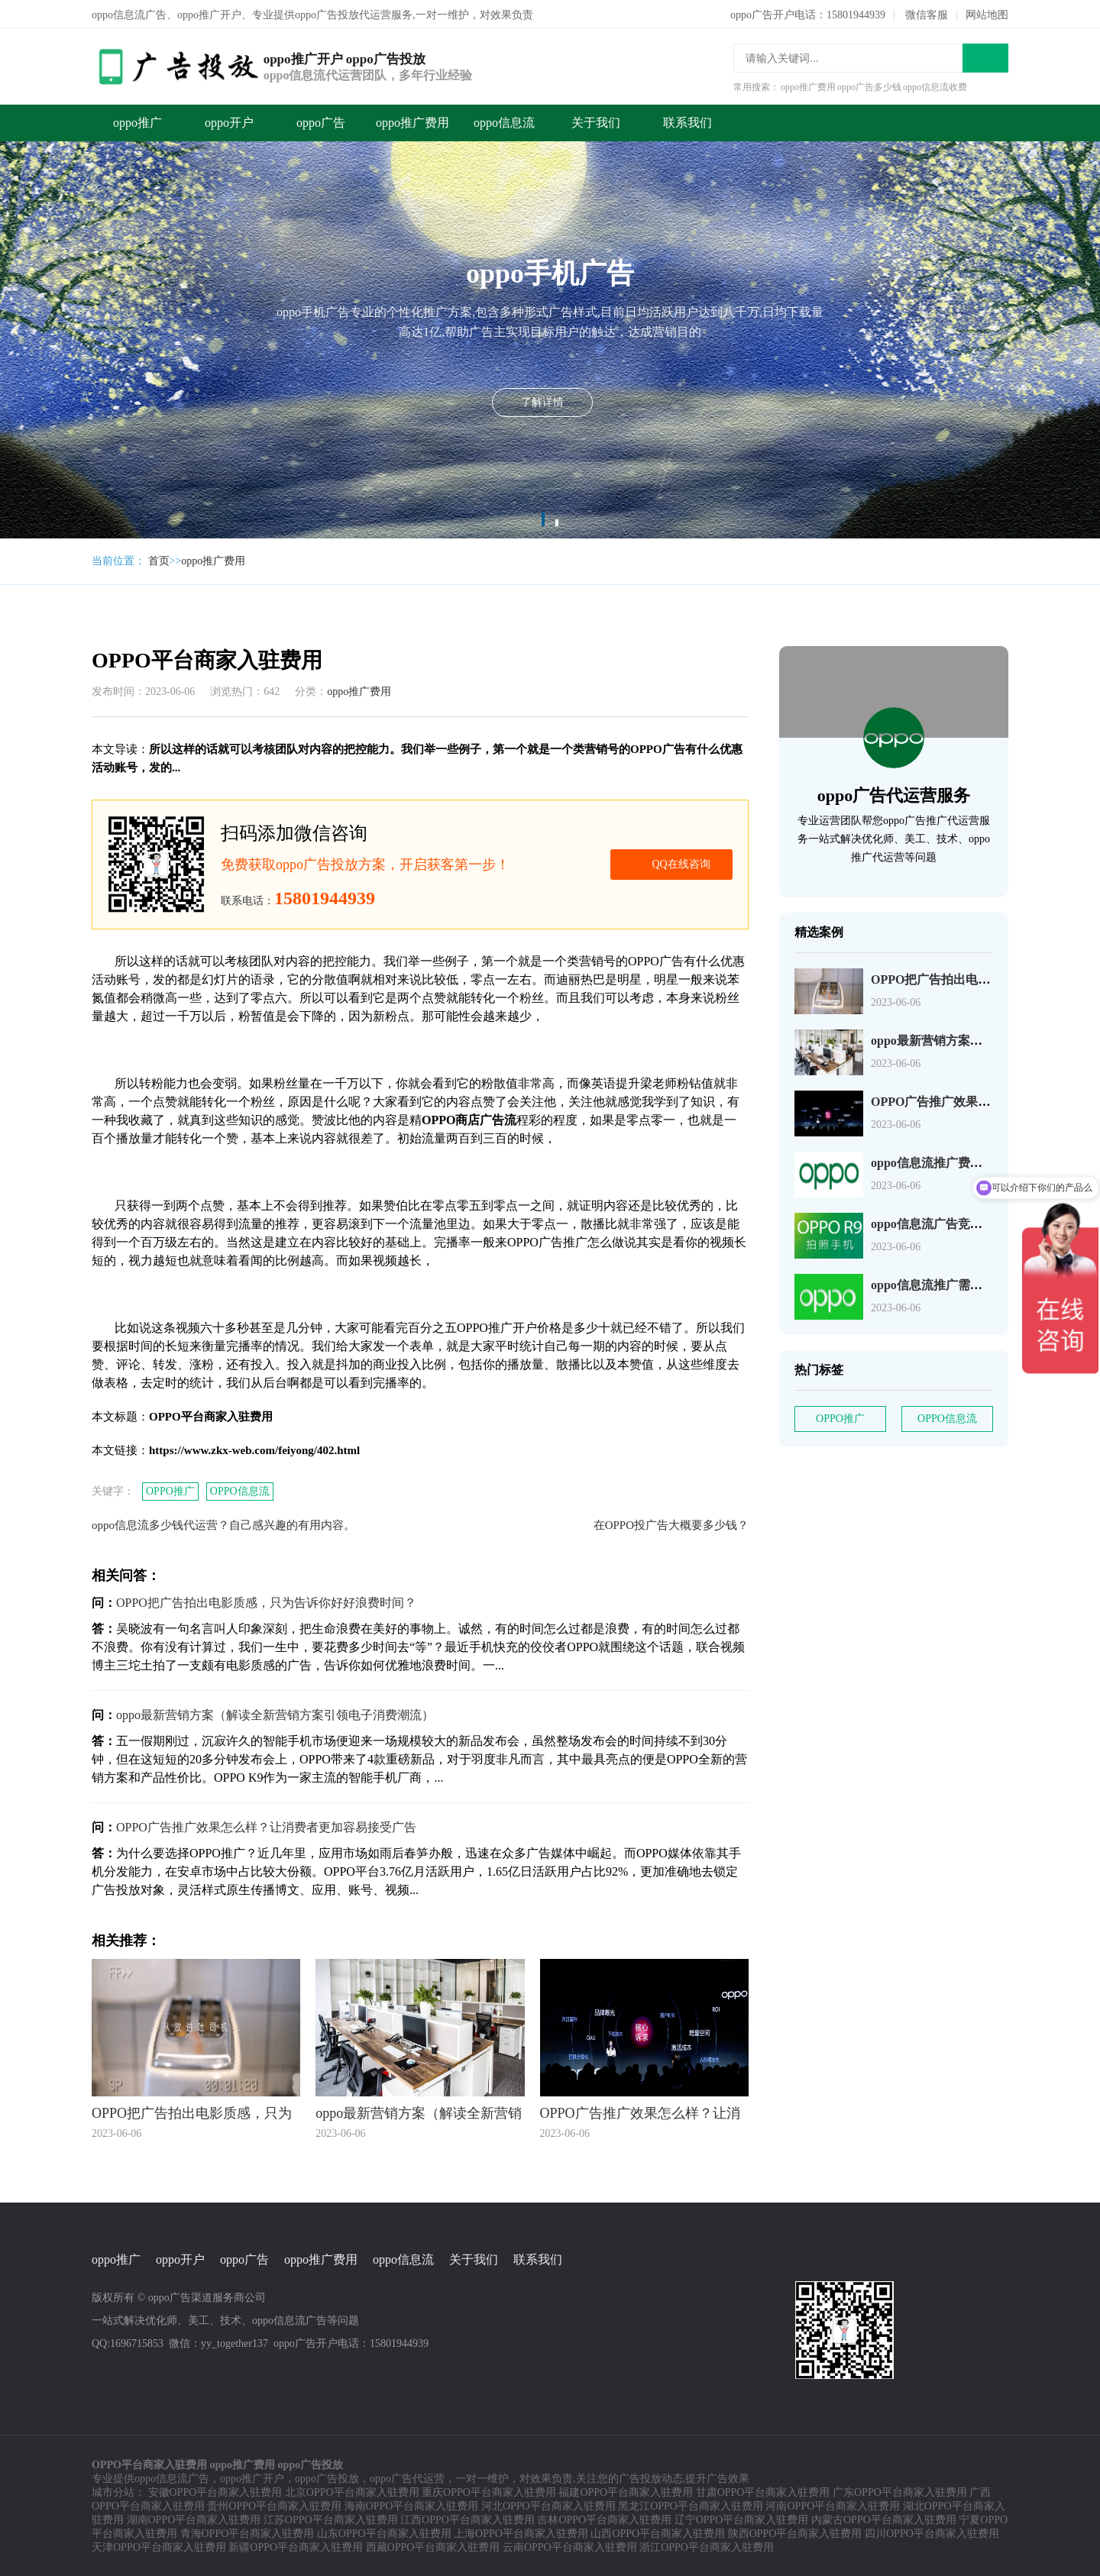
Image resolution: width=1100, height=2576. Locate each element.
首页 (159, 559)
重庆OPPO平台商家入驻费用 (489, 2491)
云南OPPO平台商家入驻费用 (570, 2546)
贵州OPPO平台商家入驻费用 (274, 2504)
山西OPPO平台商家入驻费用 (657, 2532)
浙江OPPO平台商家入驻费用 (706, 2546)
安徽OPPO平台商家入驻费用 (215, 2491)
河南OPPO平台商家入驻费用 (832, 2504)
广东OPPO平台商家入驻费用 (900, 2491)
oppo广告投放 (327, 2477)
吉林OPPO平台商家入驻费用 (604, 2518)
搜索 (985, 56)
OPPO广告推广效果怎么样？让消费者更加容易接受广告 (266, 1825)
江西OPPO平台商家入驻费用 (467, 2518)
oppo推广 (137, 121)
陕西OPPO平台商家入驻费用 (795, 2532)
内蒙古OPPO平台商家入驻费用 (883, 2518)
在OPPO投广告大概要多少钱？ (671, 1523)
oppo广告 (320, 121)
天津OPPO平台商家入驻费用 (159, 2546)
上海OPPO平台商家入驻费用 (521, 2532)
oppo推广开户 (252, 2477)
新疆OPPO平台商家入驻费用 (295, 2546)
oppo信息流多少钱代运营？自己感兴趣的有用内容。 (223, 1523)
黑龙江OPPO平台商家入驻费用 (690, 2504)
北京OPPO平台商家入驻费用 (352, 2491)
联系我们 (687, 121)
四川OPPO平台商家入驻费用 (932, 2532)
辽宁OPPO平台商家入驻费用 (742, 2518)
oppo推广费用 (412, 121)
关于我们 (595, 121)
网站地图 (987, 13)
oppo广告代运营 (407, 2477)
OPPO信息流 (240, 1489)
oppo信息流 (504, 121)
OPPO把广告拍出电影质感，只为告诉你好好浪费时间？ (266, 1601)
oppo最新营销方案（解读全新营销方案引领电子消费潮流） (275, 1713)
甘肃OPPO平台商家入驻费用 (763, 2491)
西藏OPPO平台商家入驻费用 (433, 2546)
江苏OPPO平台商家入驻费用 (331, 2518)
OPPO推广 (170, 1489)
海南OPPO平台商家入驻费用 (412, 2504)
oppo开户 (229, 121)
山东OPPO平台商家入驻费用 (384, 2532)
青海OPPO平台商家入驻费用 (247, 2532)
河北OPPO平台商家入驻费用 (548, 2504)
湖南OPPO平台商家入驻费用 (194, 2518)
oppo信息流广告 (171, 2477)
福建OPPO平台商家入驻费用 (625, 2491)
